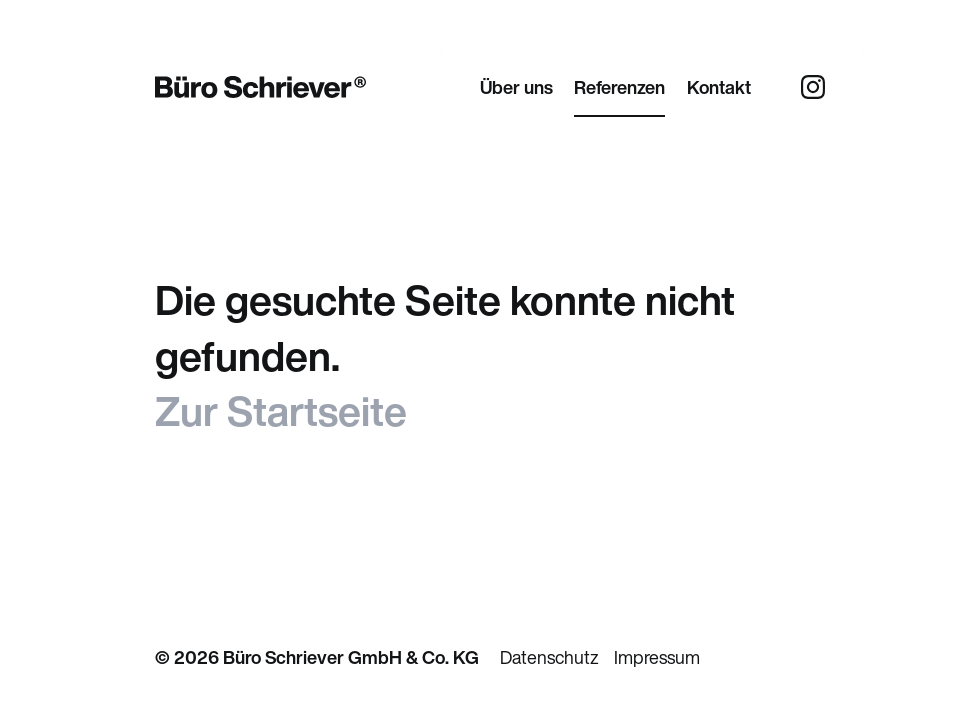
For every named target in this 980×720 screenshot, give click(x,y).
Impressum (657, 657)
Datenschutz (549, 657)
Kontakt (719, 87)
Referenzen (619, 87)
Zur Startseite (281, 411)
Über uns (516, 87)
